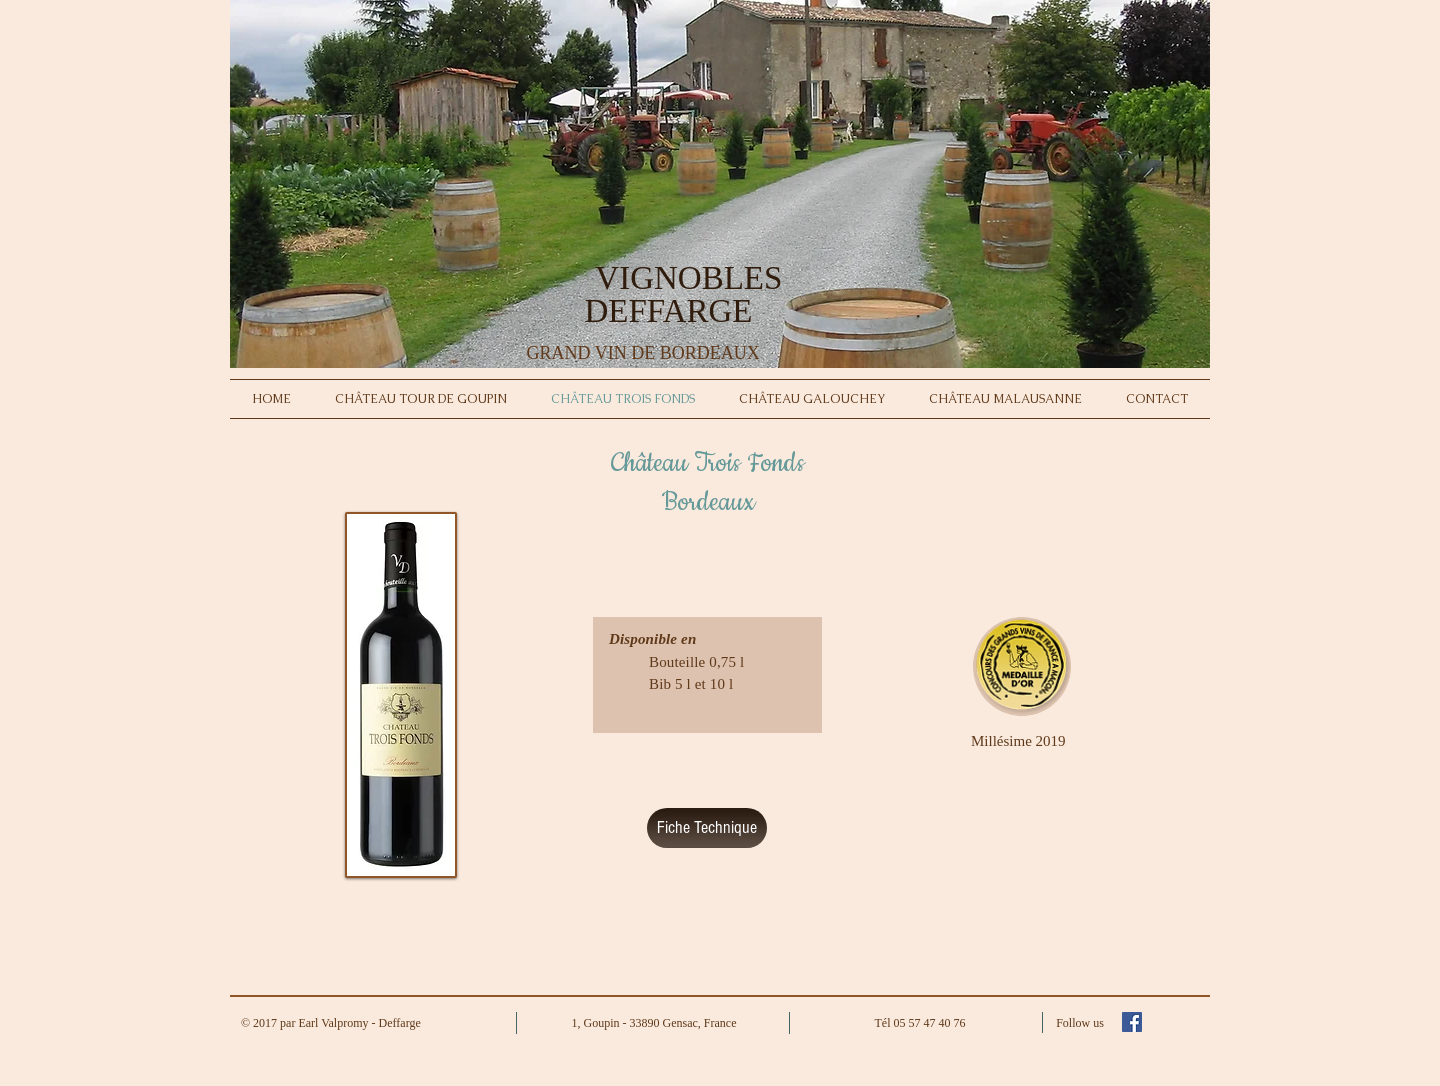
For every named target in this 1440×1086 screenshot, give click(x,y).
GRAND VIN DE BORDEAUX (641, 353)
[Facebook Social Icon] (1132, 1022)
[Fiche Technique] (707, 828)
